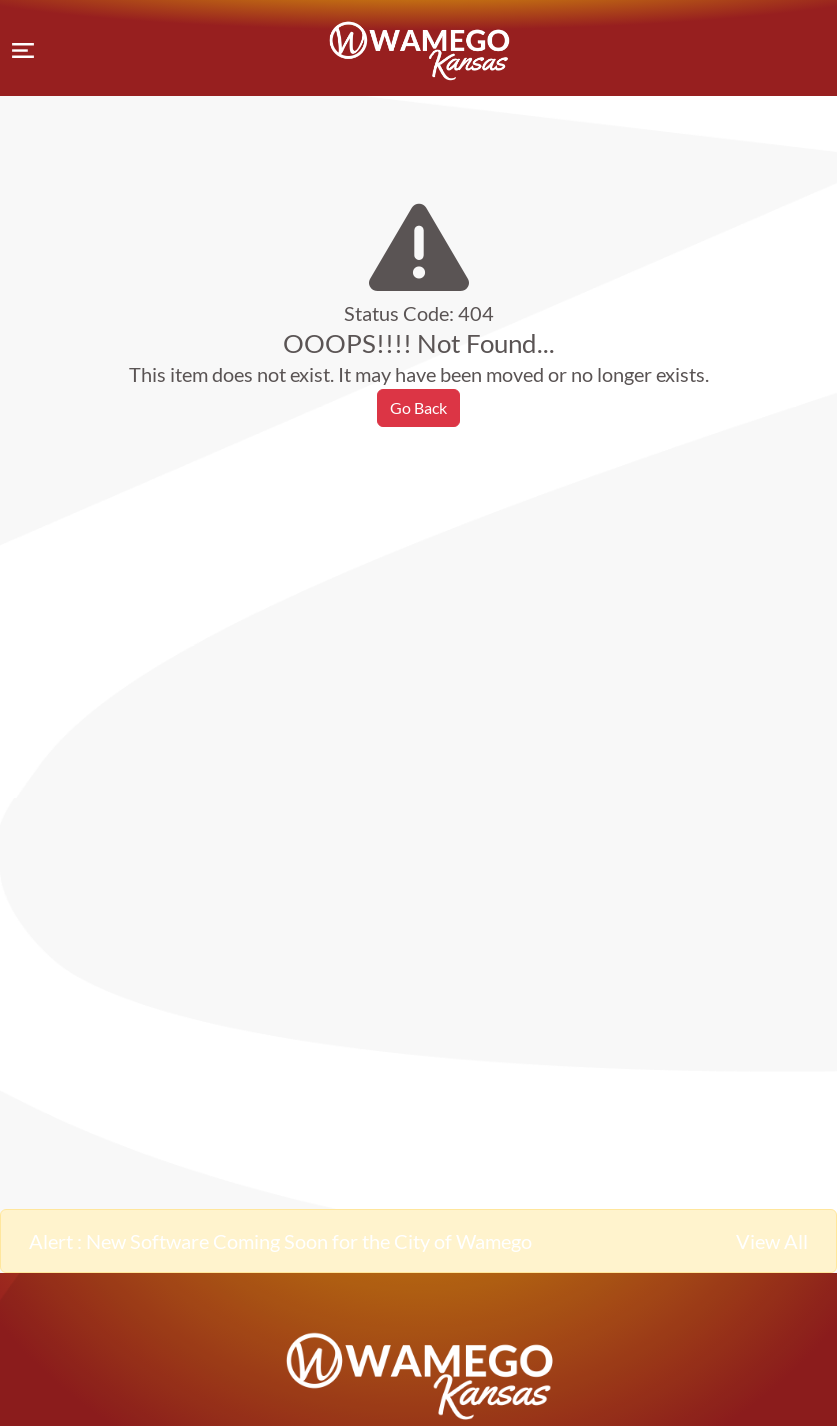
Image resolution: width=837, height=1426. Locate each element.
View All (772, 1241)
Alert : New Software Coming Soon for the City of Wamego (280, 1241)
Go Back (418, 407)
